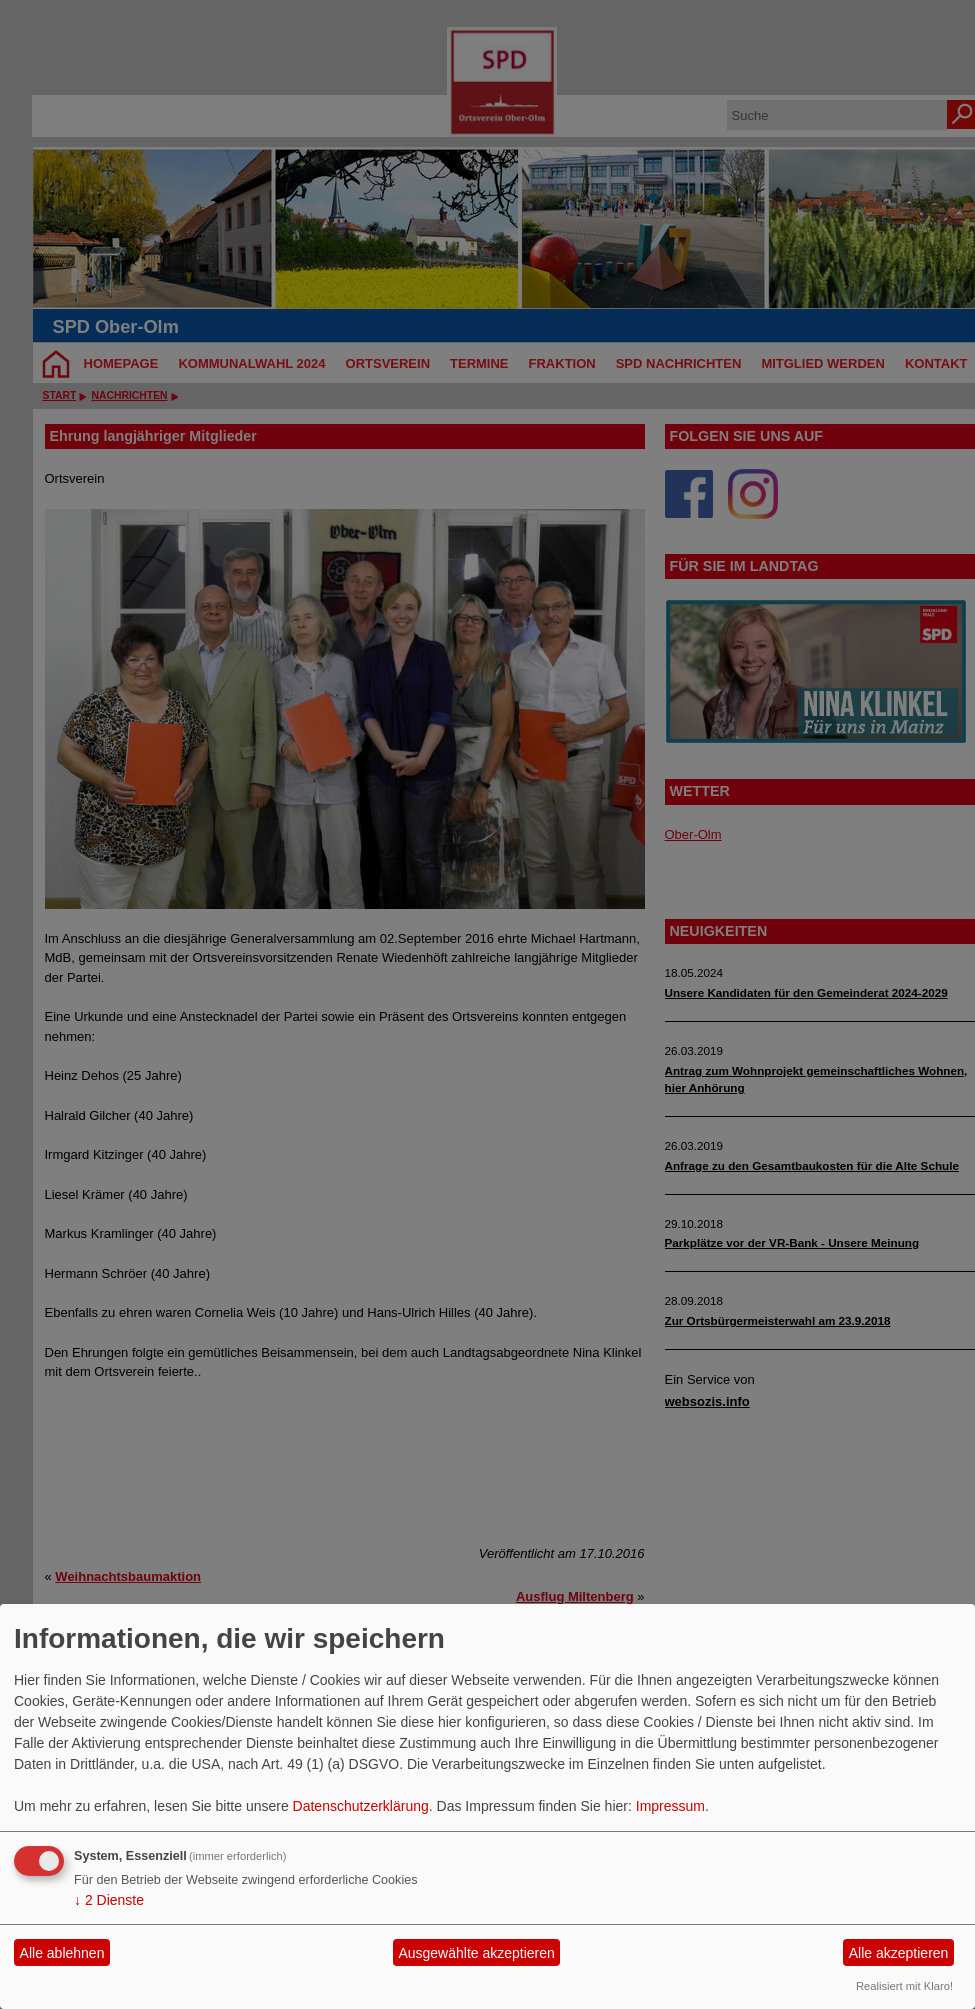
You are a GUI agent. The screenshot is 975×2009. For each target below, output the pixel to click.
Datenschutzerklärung (361, 1806)
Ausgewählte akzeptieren (476, 1953)
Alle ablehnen (62, 1953)
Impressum (670, 1806)
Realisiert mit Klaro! (904, 1986)
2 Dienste (109, 1900)
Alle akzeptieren (899, 1953)
